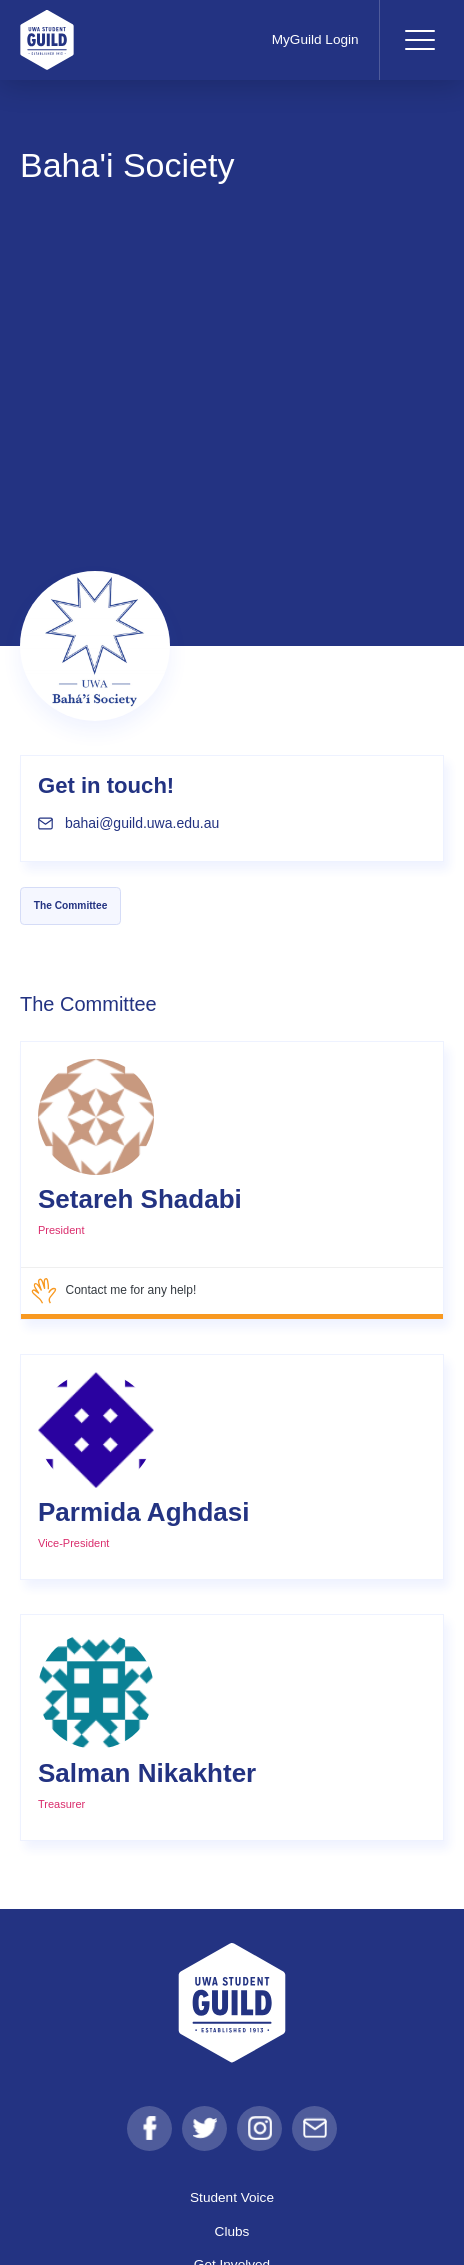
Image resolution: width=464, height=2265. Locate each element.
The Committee (71, 905)
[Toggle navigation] (419, 40)
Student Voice (232, 2197)
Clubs (232, 2231)
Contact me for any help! (113, 1291)
